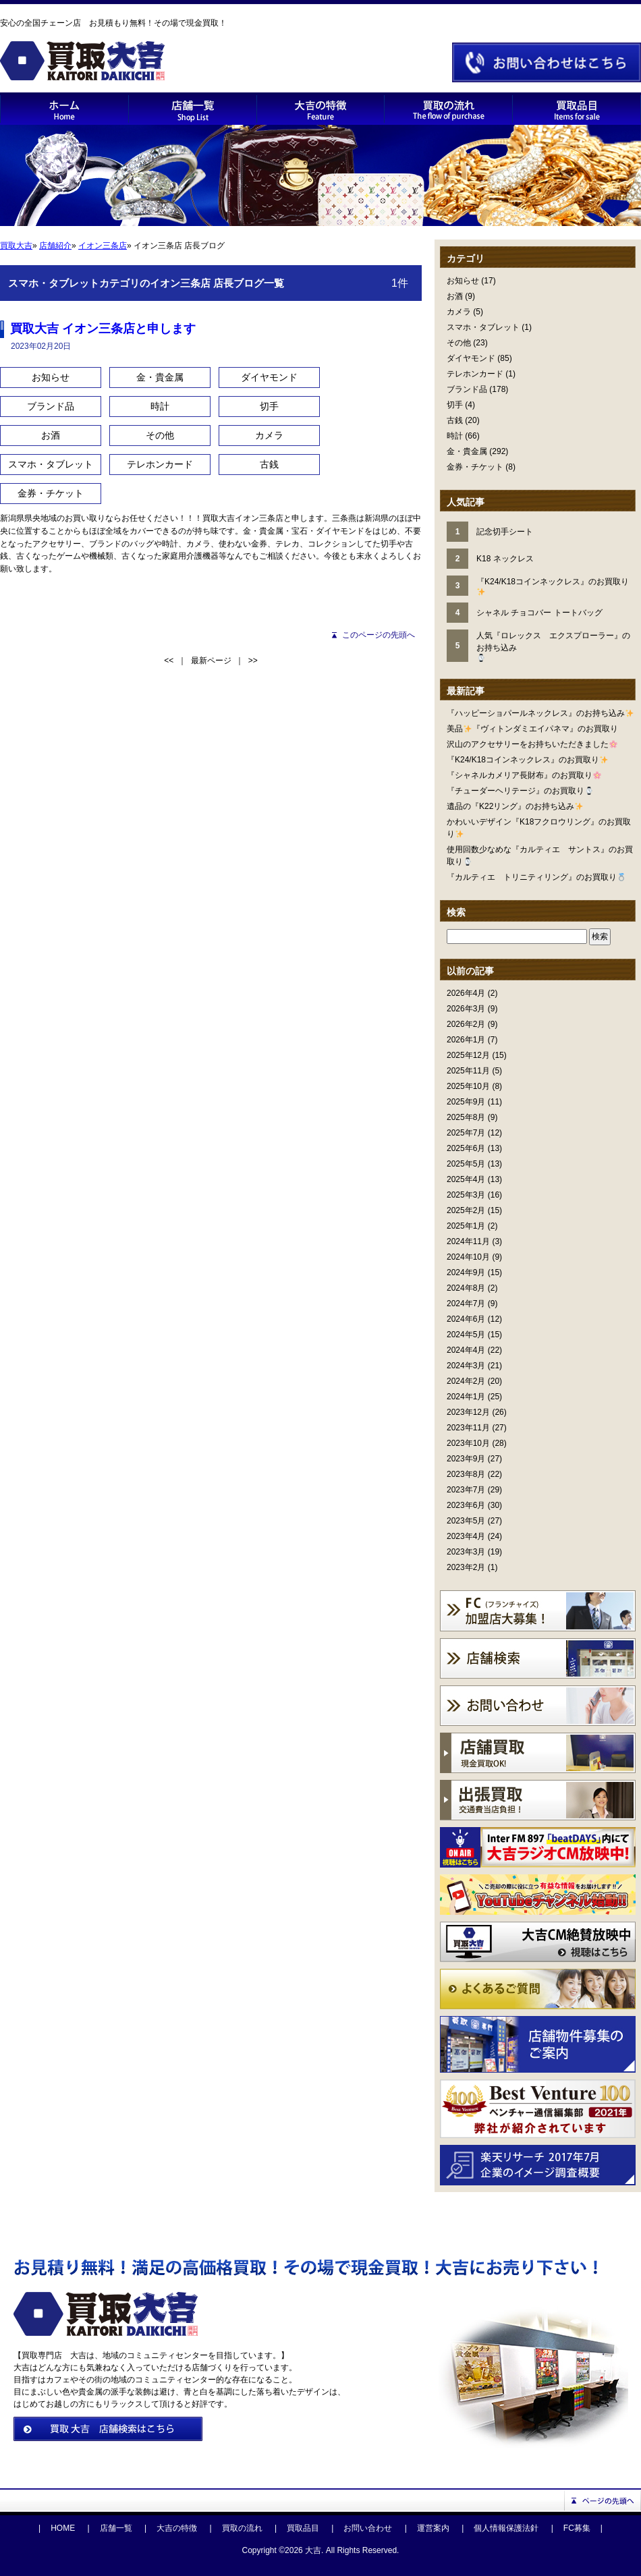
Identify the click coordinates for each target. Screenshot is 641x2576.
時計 (455, 436)
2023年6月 (466, 1505)
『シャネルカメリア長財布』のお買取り (524, 775)
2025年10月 (468, 1086)
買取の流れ (242, 2528)
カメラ (459, 311)
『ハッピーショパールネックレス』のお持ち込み (540, 713)
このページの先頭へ (378, 635)
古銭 (455, 420)
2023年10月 (468, 1443)
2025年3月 (466, 1195)
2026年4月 (466, 993)
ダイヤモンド (471, 358)
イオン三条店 (102, 245)
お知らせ (463, 280)
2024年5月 (466, 1334)
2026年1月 (466, 1039)
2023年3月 (466, 1552)
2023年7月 (466, 1489)
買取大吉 (16, 245)
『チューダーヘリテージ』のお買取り (520, 790)
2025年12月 (468, 1055)
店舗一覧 (116, 2528)
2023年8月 (466, 1474)
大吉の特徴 (177, 2528)
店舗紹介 (55, 245)
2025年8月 (466, 1117)
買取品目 (303, 2528)
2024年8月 (466, 1288)
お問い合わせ (367, 2528)
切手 (455, 405)
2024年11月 (468, 1241)
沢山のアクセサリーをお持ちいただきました (532, 744)
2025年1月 (466, 1226)
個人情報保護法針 (506, 2528)
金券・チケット (475, 467)
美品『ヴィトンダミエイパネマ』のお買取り (532, 728)
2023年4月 (466, 1536)
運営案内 (433, 2528)
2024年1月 (466, 1396)
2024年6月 (466, 1319)
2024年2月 (466, 1381)
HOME (63, 2528)
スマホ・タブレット (483, 327)
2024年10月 (468, 1257)
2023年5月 (466, 1520)
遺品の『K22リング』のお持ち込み (515, 806)
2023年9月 (466, 1458)
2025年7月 (466, 1133)
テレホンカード (475, 374)
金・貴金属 (467, 451)
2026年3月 (466, 1008)
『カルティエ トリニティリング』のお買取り (536, 877)
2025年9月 (466, 1102)
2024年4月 (466, 1350)
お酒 (455, 296)
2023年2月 (466, 1567)
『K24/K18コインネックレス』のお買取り (527, 759)
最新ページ (211, 660)
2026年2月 (466, 1024)
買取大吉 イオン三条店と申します (103, 328)
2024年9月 (466, 1272)
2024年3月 (466, 1365)
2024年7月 (466, 1303)
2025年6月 (466, 1148)
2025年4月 (466, 1179)
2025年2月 (466, 1210)
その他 (459, 342)
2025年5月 (466, 1164)
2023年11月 (468, 1427)
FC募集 (576, 2528)
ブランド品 (467, 389)
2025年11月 (468, 1070)
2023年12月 (468, 1412)
